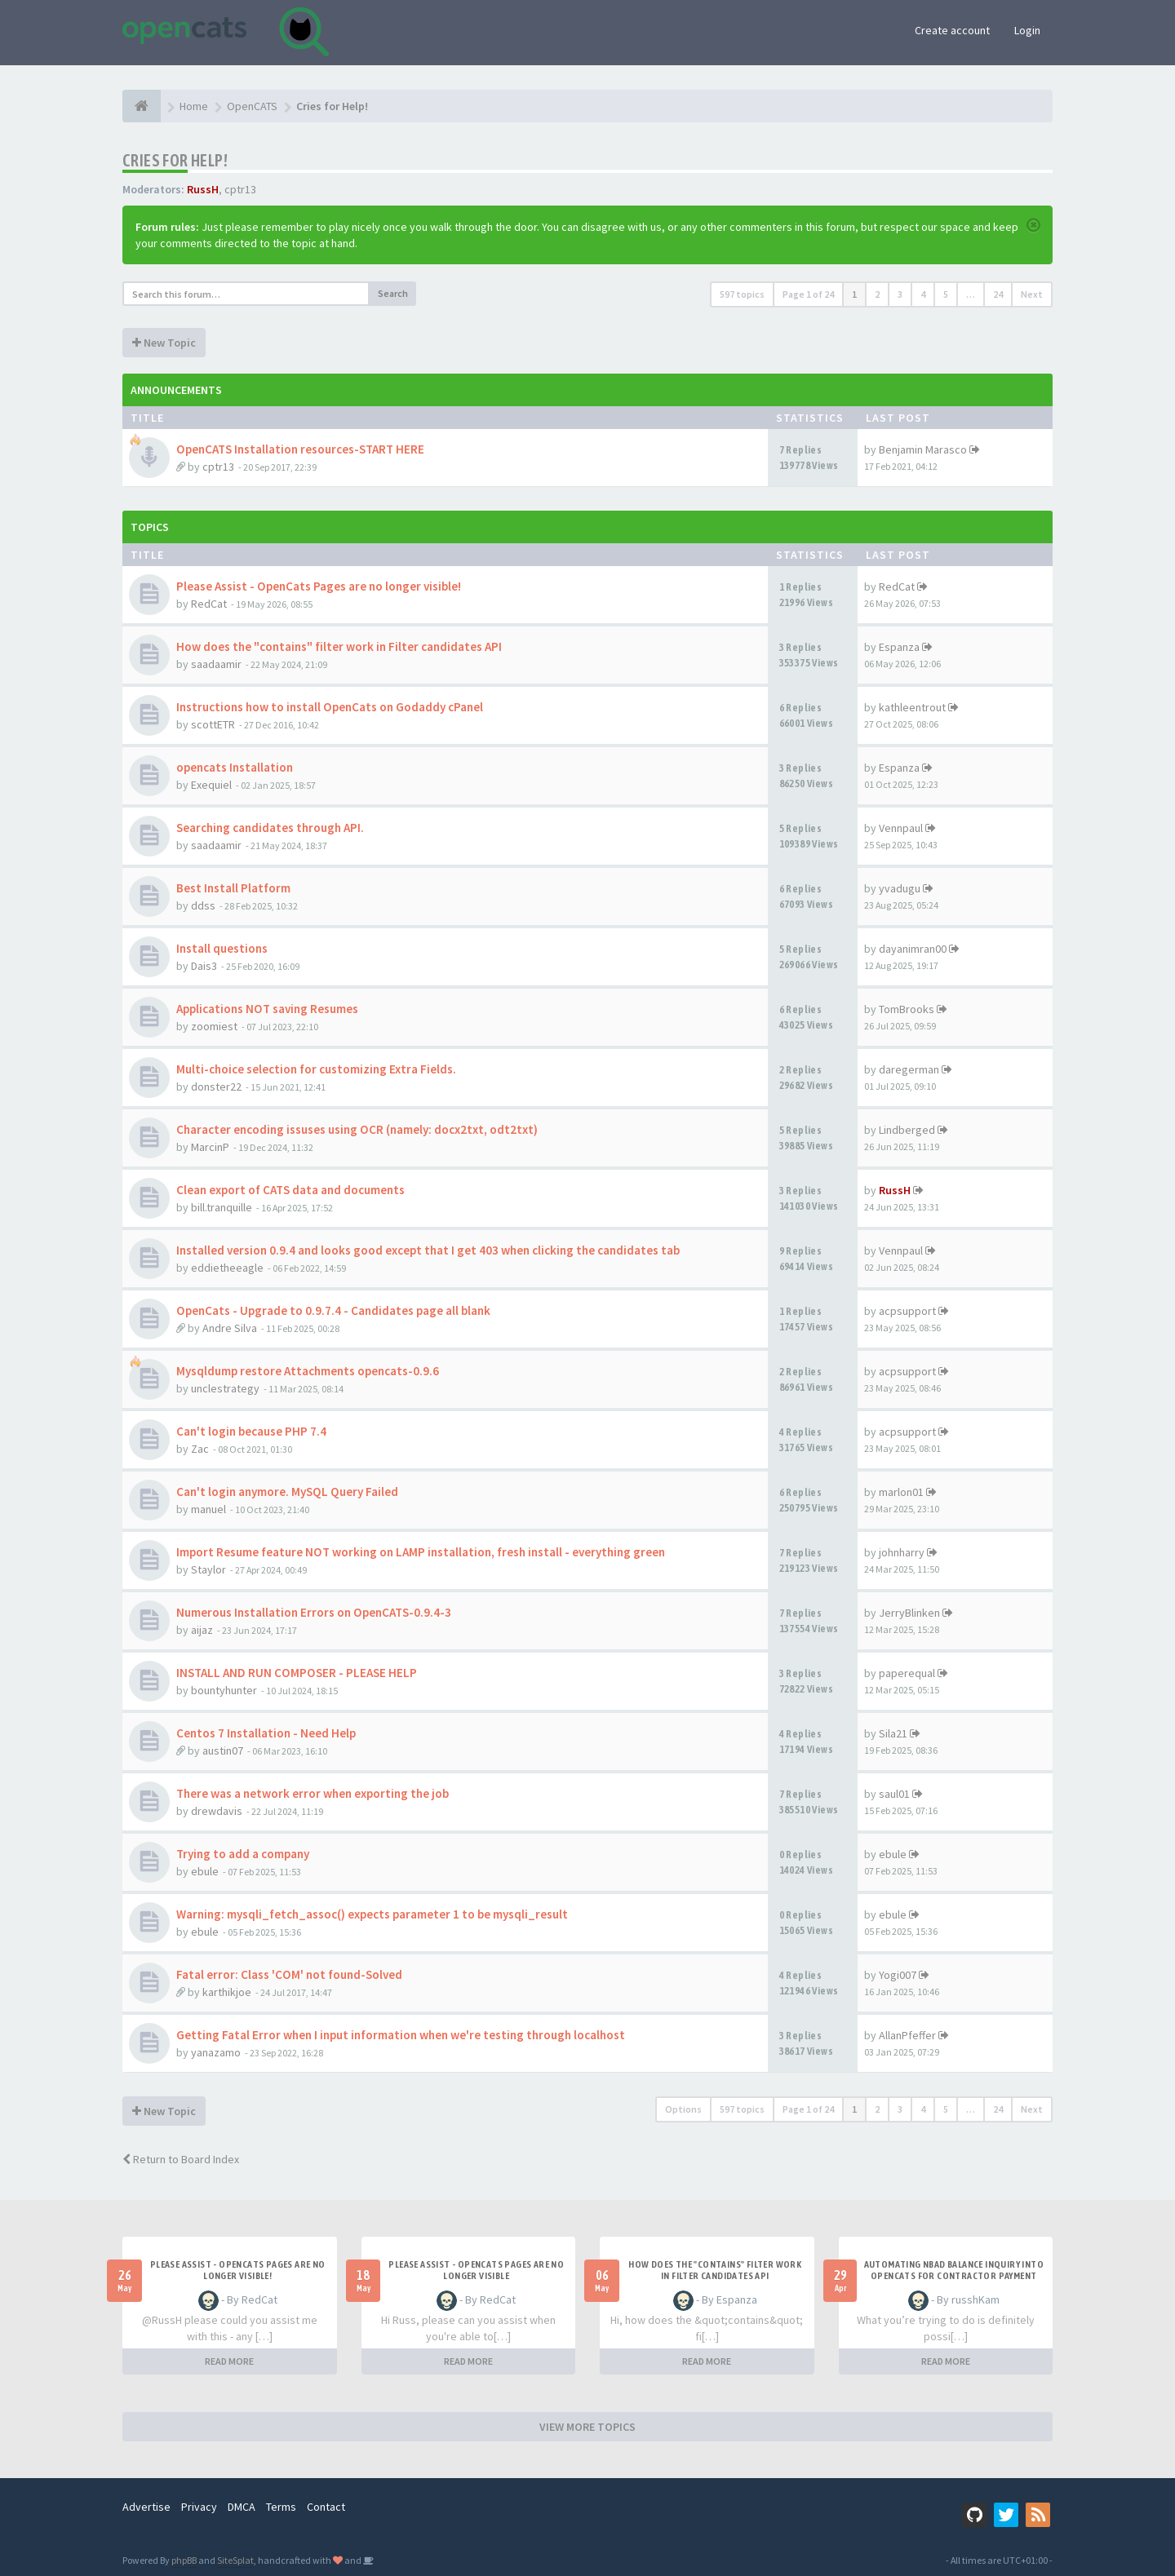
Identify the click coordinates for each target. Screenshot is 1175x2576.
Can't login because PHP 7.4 (251, 1431)
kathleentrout (912, 707)
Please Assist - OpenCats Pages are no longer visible (476, 2270)
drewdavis (216, 1811)
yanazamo (216, 2052)
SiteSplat (235, 2560)
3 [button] (900, 294)
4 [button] (922, 294)
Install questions (222, 948)
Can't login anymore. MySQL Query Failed (287, 1491)
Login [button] (1027, 30)
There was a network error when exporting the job (312, 1793)
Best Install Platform (233, 888)
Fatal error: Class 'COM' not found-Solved (289, 1974)
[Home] (141, 106)
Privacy (199, 2506)
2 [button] (877, 294)
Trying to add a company (242, 1853)
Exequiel (211, 784)
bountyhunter (224, 1690)
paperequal (907, 1673)
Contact (326, 2506)
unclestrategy (225, 1388)
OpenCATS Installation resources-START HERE (300, 449)
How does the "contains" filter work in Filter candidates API (339, 646)
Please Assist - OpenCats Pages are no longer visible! (318, 586)
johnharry (901, 1552)
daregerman (909, 1069)
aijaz (202, 1629)
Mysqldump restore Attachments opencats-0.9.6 (307, 1371)
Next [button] (1032, 294)
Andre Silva (229, 1328)
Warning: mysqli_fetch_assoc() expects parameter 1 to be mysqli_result (372, 1914)
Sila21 (893, 1733)
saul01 (894, 1793)
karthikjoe (226, 1992)
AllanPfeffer (907, 2035)
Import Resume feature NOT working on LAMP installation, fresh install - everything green (420, 1552)
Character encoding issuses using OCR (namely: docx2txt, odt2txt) (357, 1129)
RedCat (209, 603)
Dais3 (204, 965)
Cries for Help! (175, 160)
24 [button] (998, 294)
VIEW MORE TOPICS (587, 2426)
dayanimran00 (913, 948)
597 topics (742, 294)
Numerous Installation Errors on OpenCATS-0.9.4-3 (313, 1612)
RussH (203, 189)
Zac (200, 1448)
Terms (281, 2506)
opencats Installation (234, 767)
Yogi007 (897, 1974)
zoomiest (214, 1026)
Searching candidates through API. (270, 827)
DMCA (241, 2506)
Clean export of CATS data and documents (290, 1189)
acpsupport (907, 1310)
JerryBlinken (909, 1612)
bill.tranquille (221, 1207)
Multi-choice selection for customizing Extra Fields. (316, 1069)
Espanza (899, 647)
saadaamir (216, 664)
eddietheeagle (227, 1267)
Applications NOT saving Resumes (267, 1008)
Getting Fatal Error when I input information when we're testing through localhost (400, 2035)
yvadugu (899, 888)
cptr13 (240, 189)
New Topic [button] (164, 342)
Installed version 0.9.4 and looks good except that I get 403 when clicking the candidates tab (428, 1250)
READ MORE (229, 2361)
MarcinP (210, 1147)
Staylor (208, 1569)
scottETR (213, 724)
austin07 (222, 1750)
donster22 (216, 1086)
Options (683, 2109)
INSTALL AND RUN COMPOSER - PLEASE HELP (296, 1672)
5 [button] (945, 294)
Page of (808, 294)
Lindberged (907, 1129)
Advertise (146, 2506)
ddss (203, 905)
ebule (205, 1871)
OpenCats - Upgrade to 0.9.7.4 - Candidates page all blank (333, 1310)
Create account (952, 30)
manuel (208, 1509)
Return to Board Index (180, 2159)
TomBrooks (906, 1009)
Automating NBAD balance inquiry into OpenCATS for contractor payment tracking (954, 2276)
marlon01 (901, 1492)
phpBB (184, 2560)
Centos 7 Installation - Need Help (266, 1733)
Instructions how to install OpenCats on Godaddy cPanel (329, 707)
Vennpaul (901, 828)
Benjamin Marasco (923, 449)
